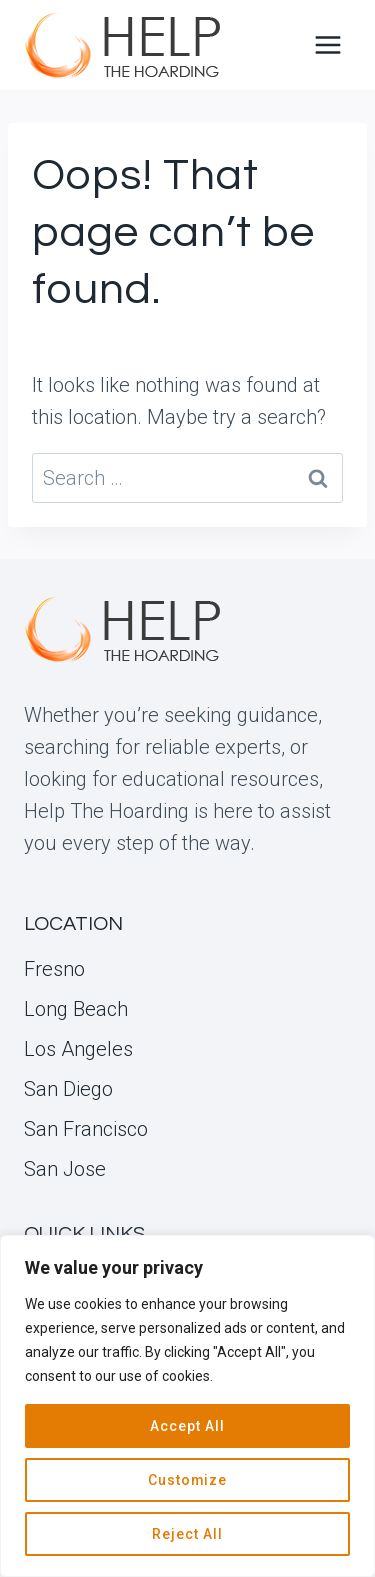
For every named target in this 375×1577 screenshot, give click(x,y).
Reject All (187, 1534)
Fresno (54, 969)
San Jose (65, 1169)
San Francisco (86, 1129)
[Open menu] (327, 44)
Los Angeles (78, 1049)
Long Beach (76, 1009)
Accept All (187, 1426)
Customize (188, 1480)
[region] (187, 1406)
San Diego (68, 1089)
